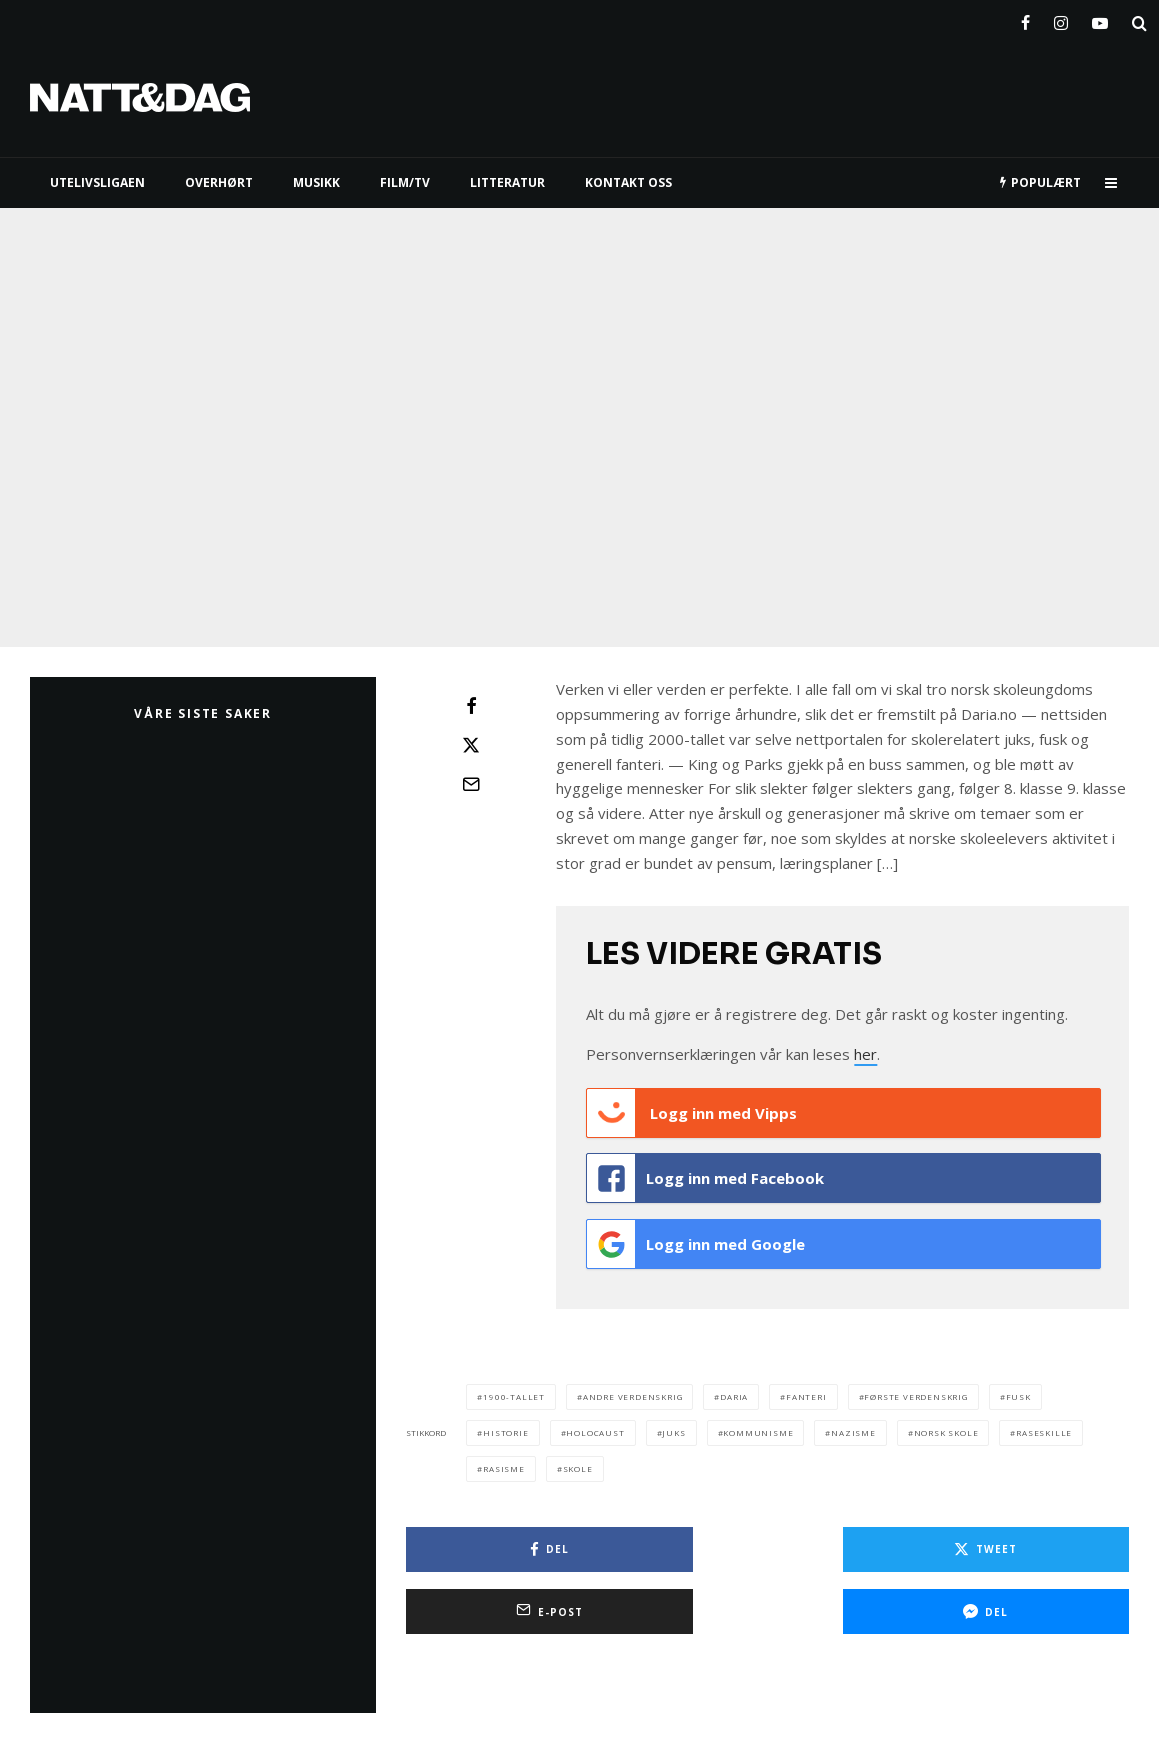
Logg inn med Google (696, 1237)
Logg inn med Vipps (692, 1113)
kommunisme (758, 1421)
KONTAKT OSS (628, 182)
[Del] (471, 706)
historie (505, 1421)
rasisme (504, 1457)
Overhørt (219, 182)
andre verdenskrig (633, 1385)
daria (734, 1385)
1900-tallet (514, 1385)
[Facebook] (1025, 19)
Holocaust (595, 1421)
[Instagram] (1061, 19)
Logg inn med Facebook (705, 1175)
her (865, 1054)
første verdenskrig (915, 1385)
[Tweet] (471, 745)
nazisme (853, 1421)
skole (578, 1457)
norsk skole (946, 1421)
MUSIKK (316, 182)
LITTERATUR (507, 182)
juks (673, 1421)
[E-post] (471, 784)
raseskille (1044, 1421)
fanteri (806, 1385)
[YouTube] (1100, 19)
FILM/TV (405, 182)
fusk (1018, 1385)
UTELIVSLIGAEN (97, 182)
